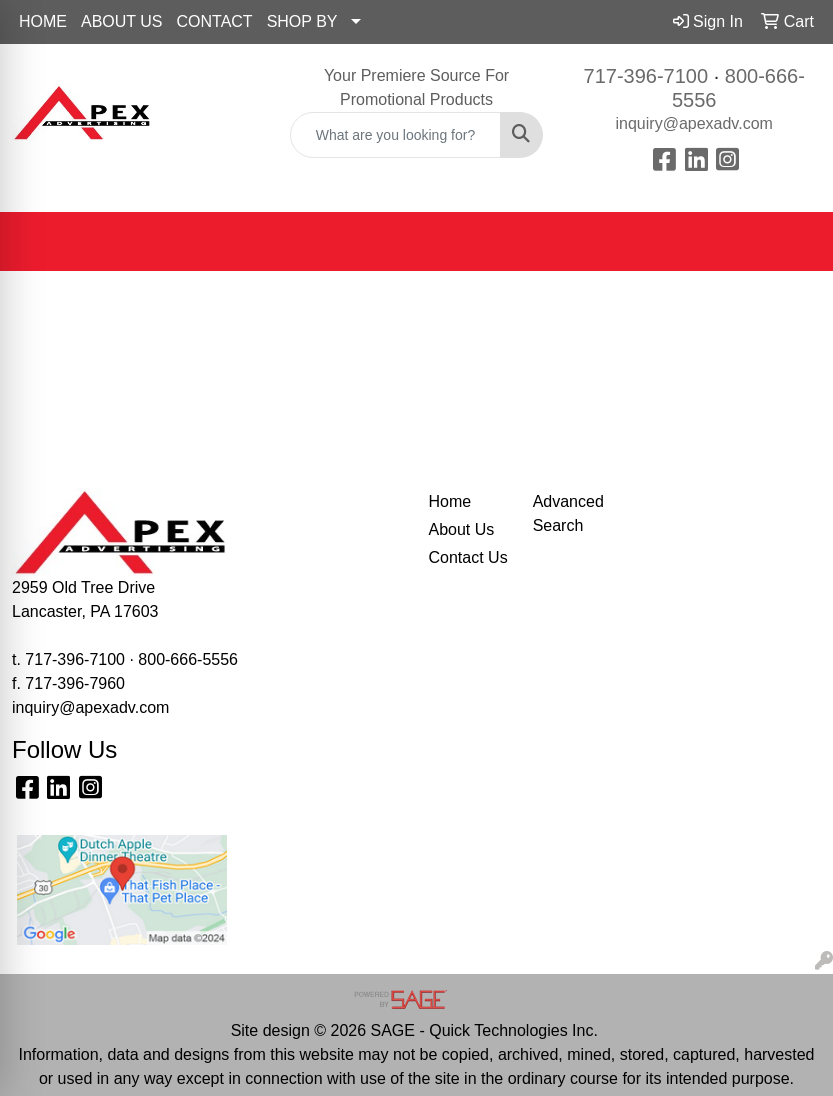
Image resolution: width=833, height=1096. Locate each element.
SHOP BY (302, 21)
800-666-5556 (188, 659)
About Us (462, 529)
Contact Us (468, 557)
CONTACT (215, 21)
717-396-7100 (646, 76)
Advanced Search (568, 513)
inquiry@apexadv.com (694, 123)
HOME (43, 21)
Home (450, 501)
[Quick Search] (396, 135)
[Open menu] (793, 242)
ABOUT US (122, 21)
